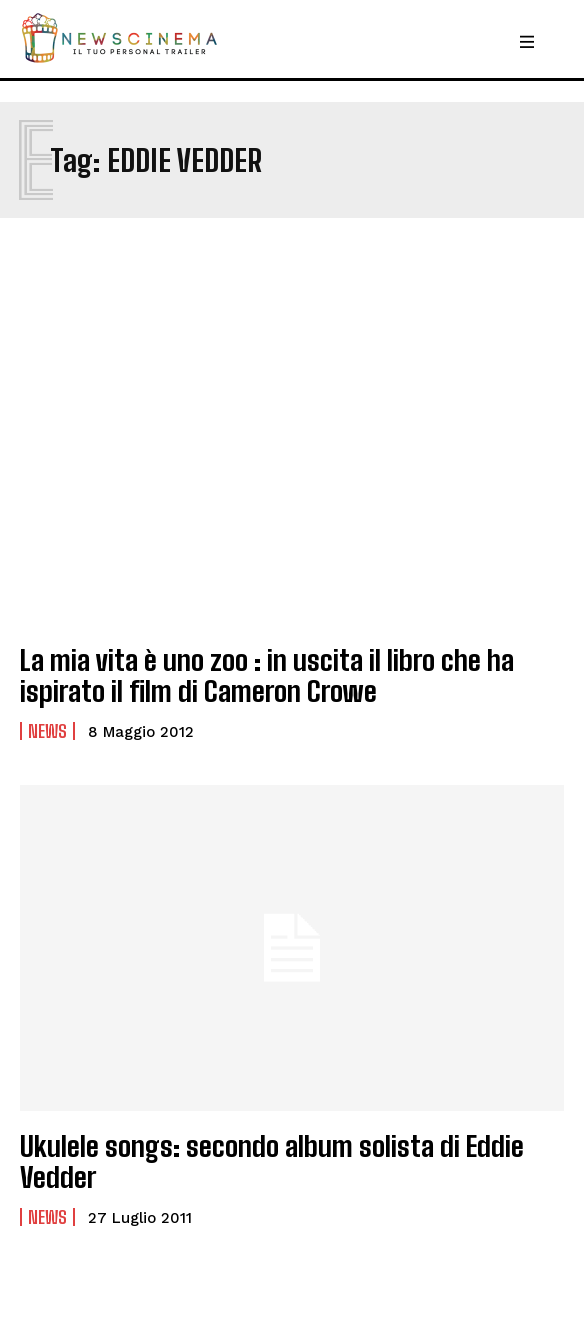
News (47, 731)
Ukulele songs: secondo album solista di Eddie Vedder (272, 1161)
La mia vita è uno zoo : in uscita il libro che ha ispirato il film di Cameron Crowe (267, 675)
